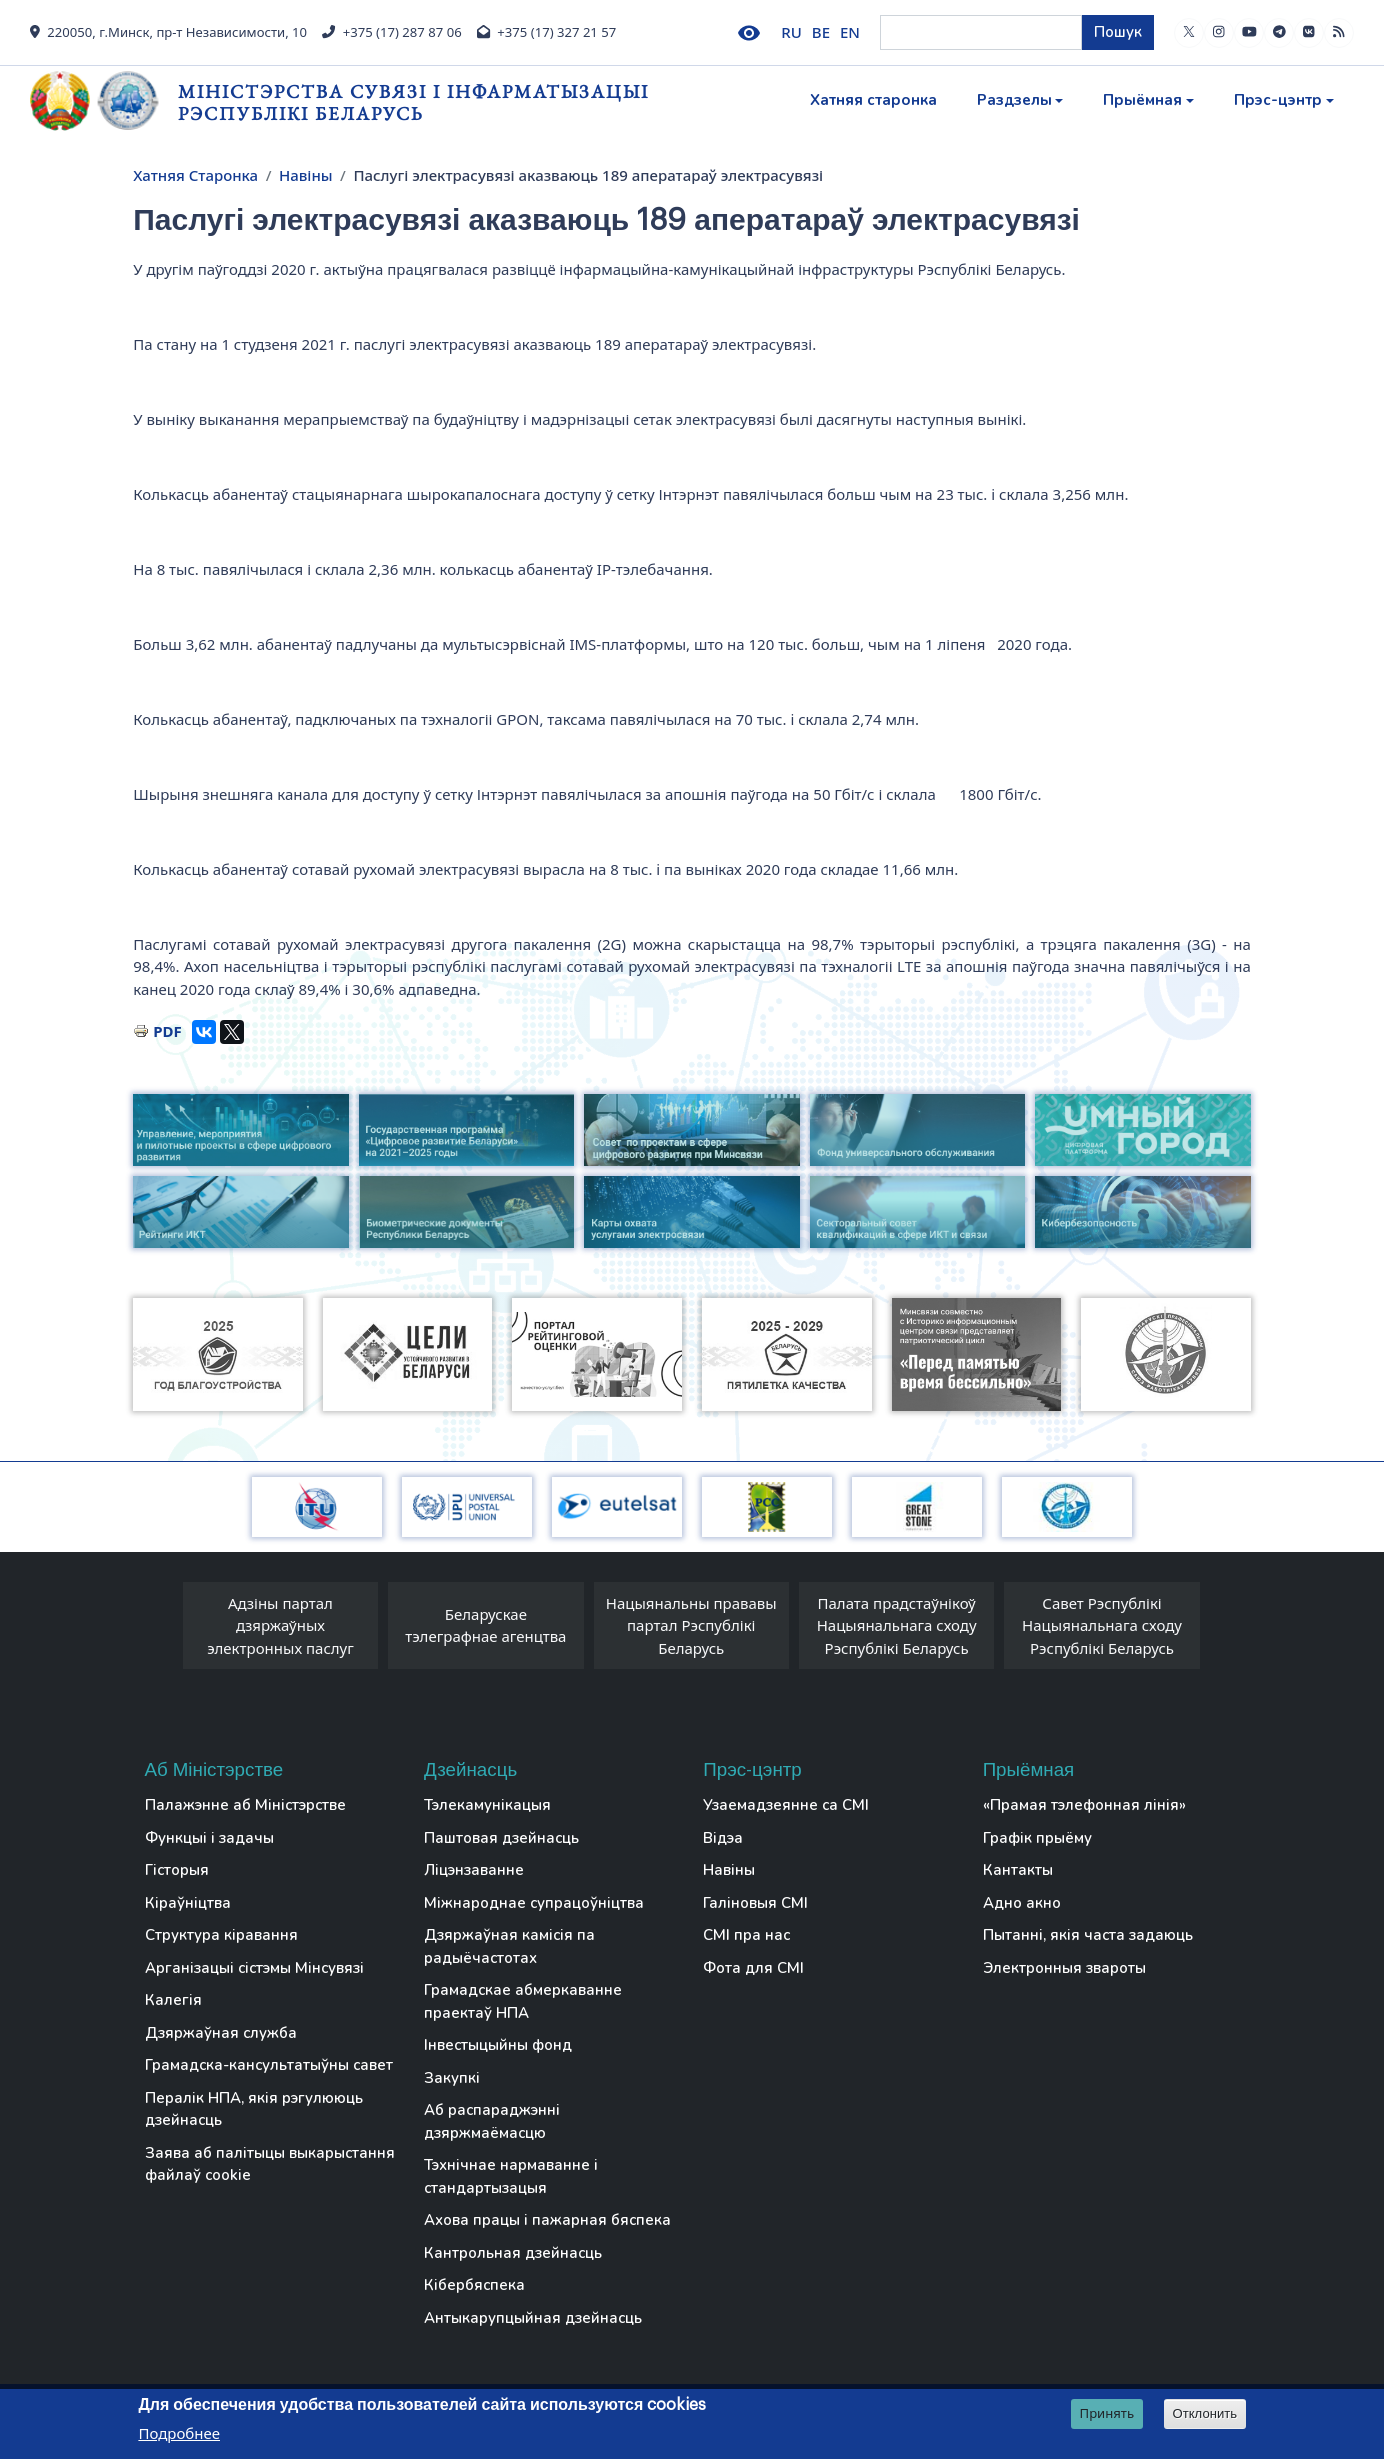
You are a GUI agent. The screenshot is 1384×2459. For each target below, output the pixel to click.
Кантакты (1018, 1870)
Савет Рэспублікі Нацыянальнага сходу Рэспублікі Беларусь (1102, 1625)
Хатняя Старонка (195, 175)
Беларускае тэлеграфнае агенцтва (485, 1625)
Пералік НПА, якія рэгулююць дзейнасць (254, 2109)
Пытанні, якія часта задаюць (1088, 1935)
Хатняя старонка (873, 100)
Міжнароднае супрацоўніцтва (534, 1903)
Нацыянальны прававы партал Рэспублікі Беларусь (691, 1625)
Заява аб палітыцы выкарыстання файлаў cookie (270, 2164)
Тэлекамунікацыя (487, 1805)
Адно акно (1022, 1903)
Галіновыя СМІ (755, 1903)
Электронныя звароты (1064, 1968)
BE (821, 32)
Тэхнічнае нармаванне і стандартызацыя (511, 2176)
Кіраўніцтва (188, 1903)
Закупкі (452, 2078)
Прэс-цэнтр (1278, 100)
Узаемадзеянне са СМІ (786, 1805)
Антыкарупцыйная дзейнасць (533, 2318)
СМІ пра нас (746, 1935)
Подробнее (179, 2433)
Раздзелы (1014, 100)
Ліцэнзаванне (474, 1870)
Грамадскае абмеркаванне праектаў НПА (523, 2001)
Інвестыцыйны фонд (498, 2045)
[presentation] (163, 1631)
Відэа (723, 1838)
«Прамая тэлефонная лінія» (1084, 1805)
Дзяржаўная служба (221, 2033)
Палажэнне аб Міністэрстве (245, 1805)
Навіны (306, 175)
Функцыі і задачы (209, 1838)
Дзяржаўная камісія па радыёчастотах (509, 1946)
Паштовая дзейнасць (501, 1838)
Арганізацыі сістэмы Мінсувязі (254, 1968)
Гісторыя (177, 1870)
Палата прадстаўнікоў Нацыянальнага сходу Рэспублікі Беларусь (897, 1625)
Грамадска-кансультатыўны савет (269, 2065)
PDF (167, 1031)
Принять (1107, 2413)
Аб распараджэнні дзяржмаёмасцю (492, 2121)
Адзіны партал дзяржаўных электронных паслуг (280, 1625)
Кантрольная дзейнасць (513, 2253)
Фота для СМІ (753, 1968)
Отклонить (1205, 2413)
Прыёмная (1142, 100)
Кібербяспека (474, 2285)
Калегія (173, 2000)
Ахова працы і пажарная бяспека (547, 2220)
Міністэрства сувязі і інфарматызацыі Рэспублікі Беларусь (413, 102)
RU (791, 32)
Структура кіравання (221, 1935)
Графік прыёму (1037, 1838)
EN (850, 32)
